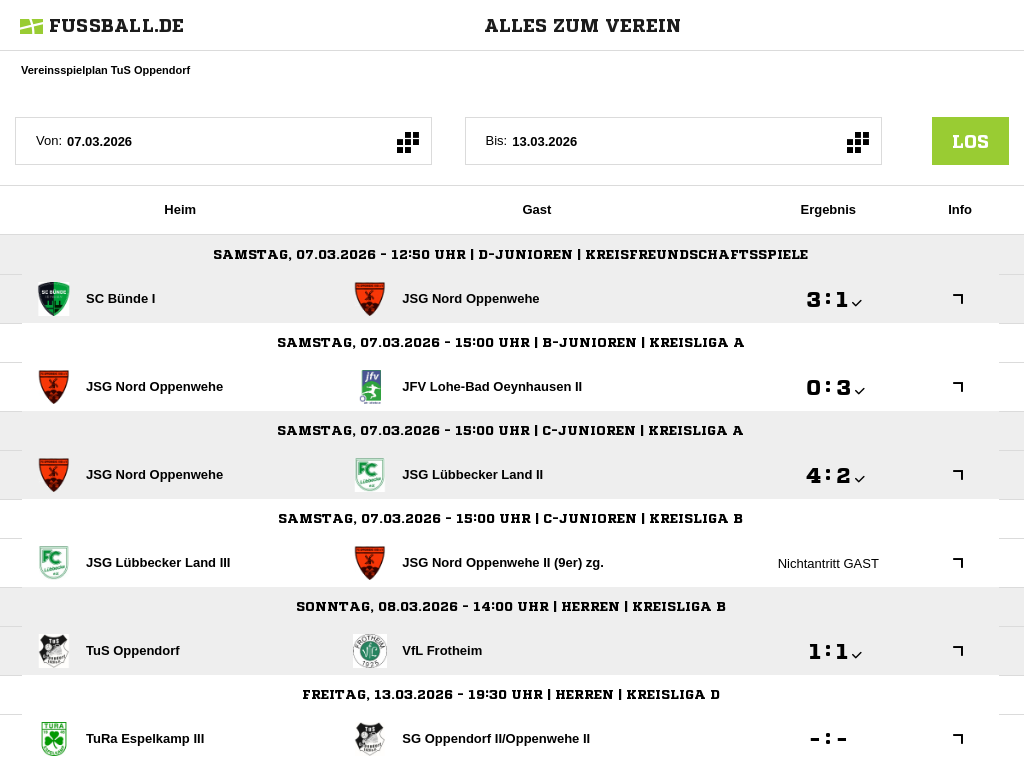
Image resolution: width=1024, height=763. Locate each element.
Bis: (497, 140)
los (970, 141)
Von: (49, 140)
